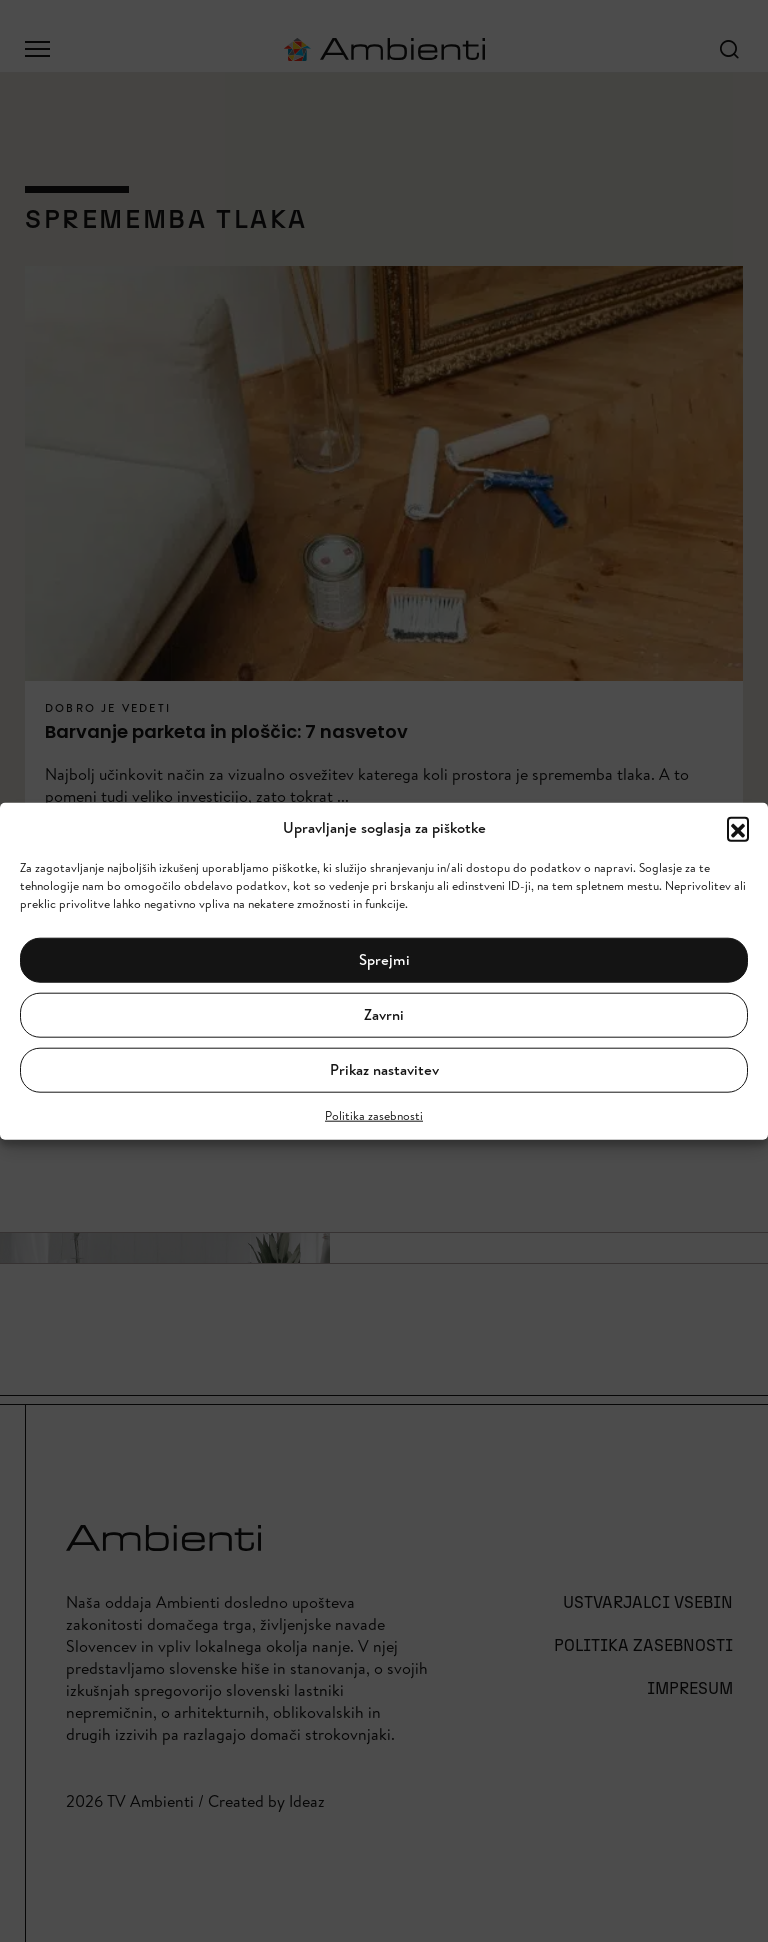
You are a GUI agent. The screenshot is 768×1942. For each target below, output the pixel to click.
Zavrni (384, 1014)
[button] (738, 828)
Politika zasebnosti (374, 1114)
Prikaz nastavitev (384, 1069)
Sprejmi (384, 959)
